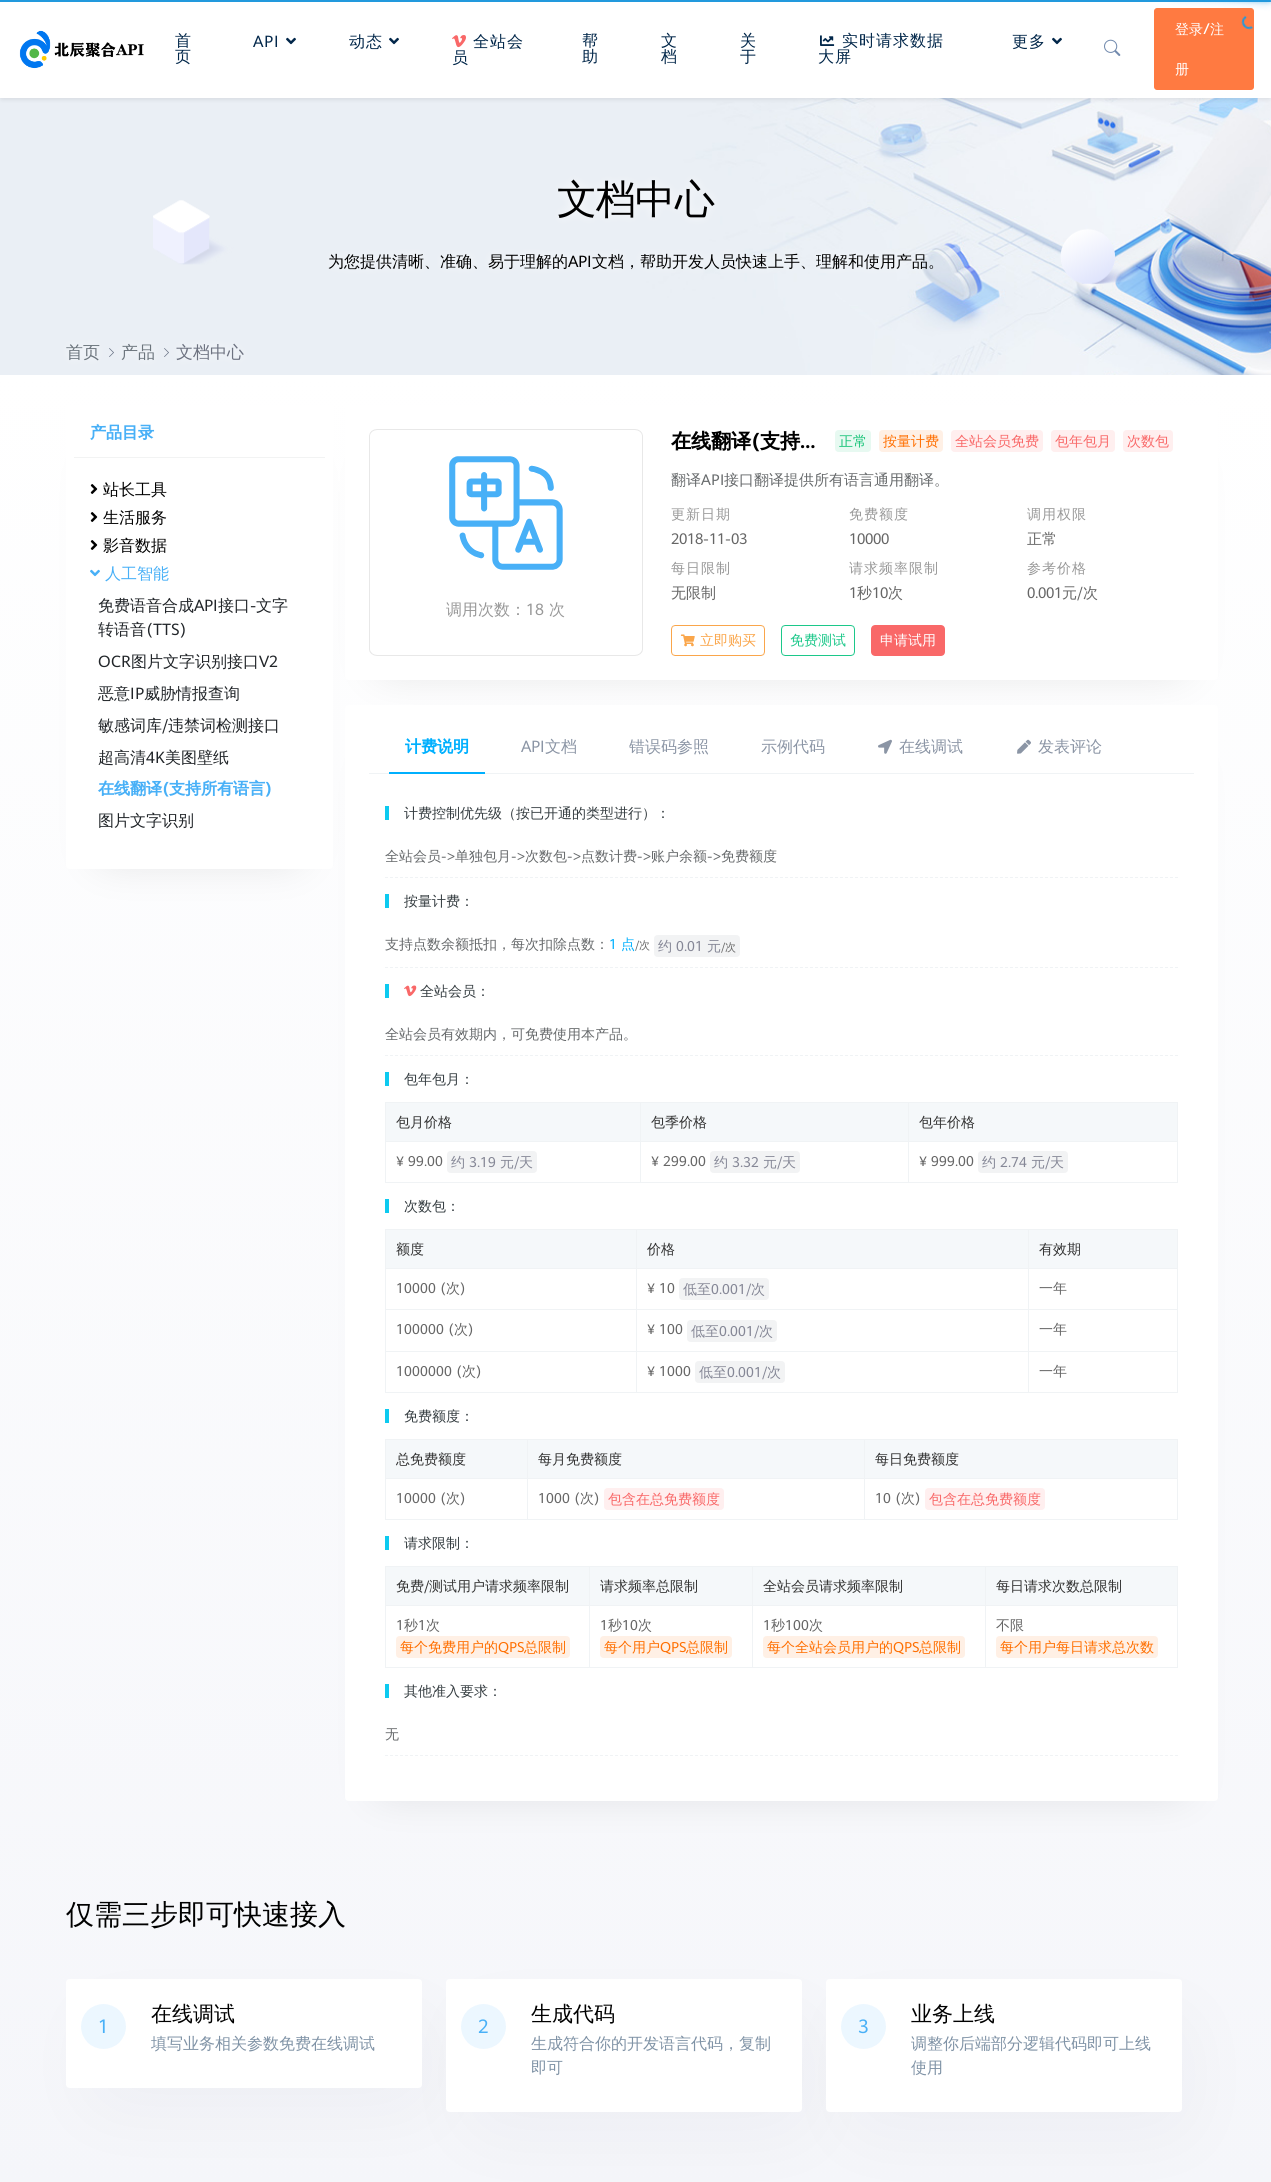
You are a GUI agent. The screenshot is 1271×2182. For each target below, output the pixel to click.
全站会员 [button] (490, 46)
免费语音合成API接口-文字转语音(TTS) (193, 617)
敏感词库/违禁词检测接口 (189, 725)
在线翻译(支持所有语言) (185, 788)
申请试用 (908, 640)
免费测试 (818, 640)
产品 (138, 352)
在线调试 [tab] (920, 746)
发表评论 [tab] (1058, 746)
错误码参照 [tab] (669, 746)
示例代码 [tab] (793, 746)
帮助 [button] (590, 45)
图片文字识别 (146, 820)
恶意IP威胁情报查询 (169, 693)
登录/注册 (1197, 46)
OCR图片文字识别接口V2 (188, 661)
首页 (83, 352)
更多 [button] (1035, 38)
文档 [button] (669, 45)
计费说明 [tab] (437, 746)
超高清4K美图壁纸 (163, 757)
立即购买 (717, 640)
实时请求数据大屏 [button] (880, 45)
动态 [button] (376, 38)
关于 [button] (747, 45)
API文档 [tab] (549, 746)
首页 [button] (184, 45)
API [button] (277, 38)
